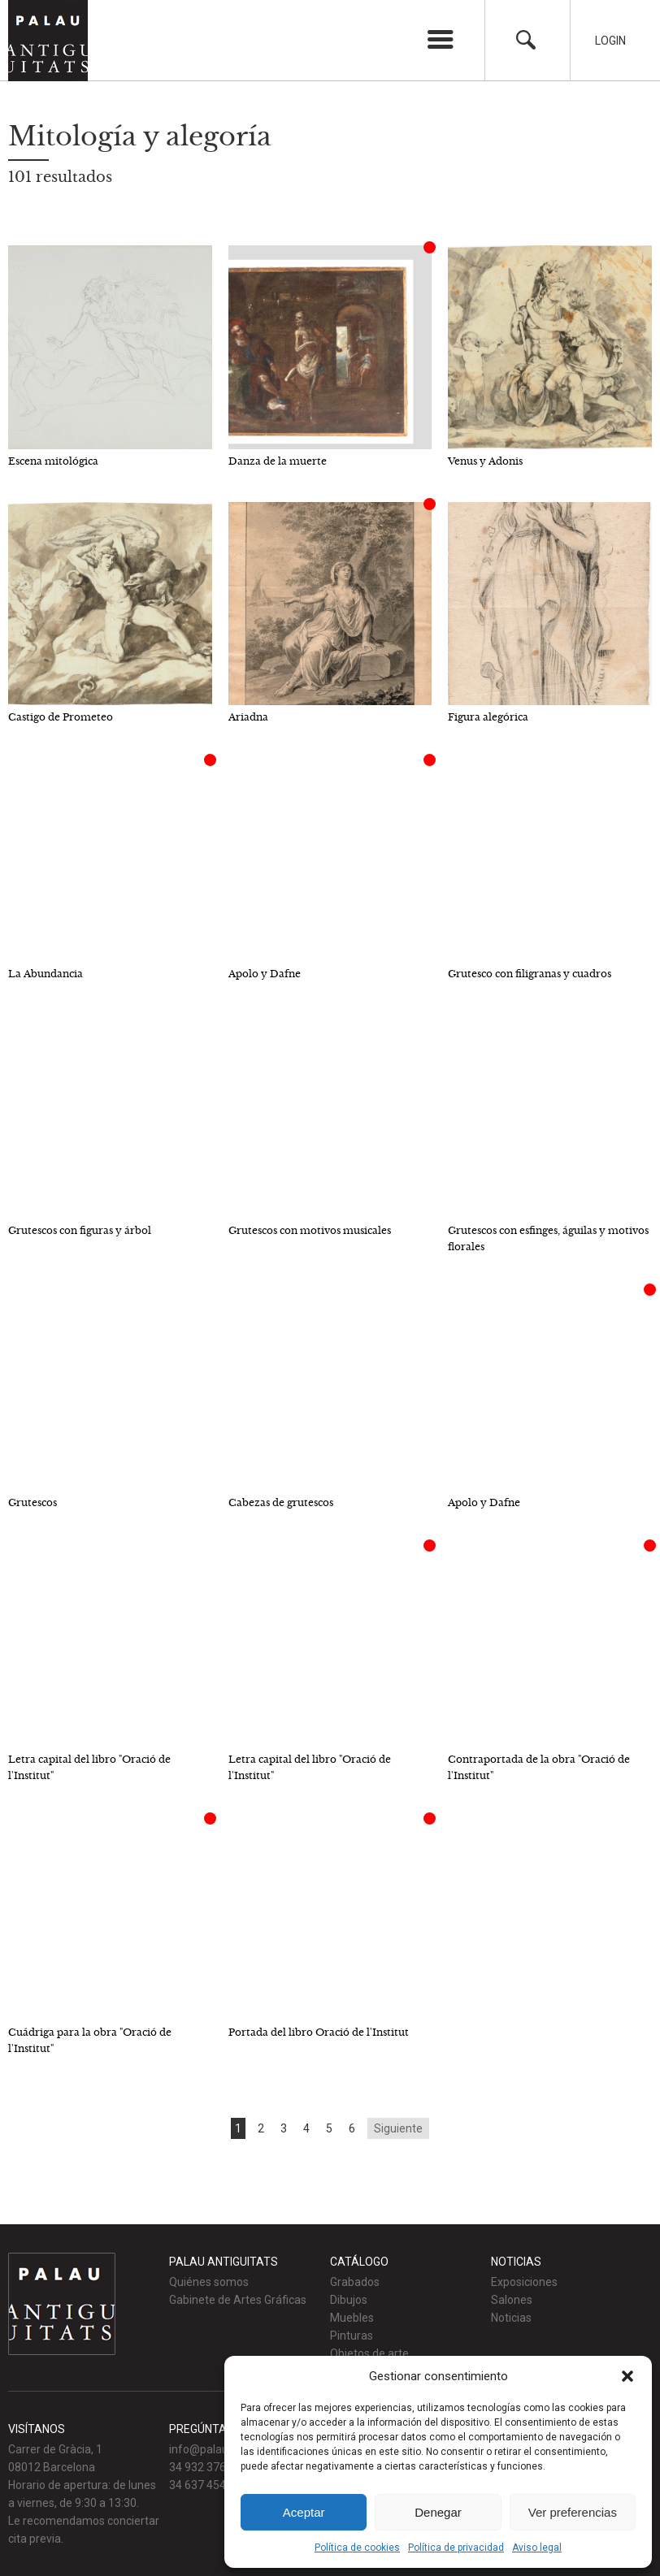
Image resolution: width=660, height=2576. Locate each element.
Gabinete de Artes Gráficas (237, 2299)
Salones (511, 2299)
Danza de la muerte (277, 461)
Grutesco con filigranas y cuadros (529, 974)
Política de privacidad (456, 2547)
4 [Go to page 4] (306, 2128)
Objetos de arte (369, 2353)
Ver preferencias (572, 2512)
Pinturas (351, 2335)
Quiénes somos (209, 2281)
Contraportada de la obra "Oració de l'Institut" (539, 1767)
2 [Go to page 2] (261, 2128)
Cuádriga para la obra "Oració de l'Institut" (90, 2040)
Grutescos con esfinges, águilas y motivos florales (548, 1238)
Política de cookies (357, 2547)
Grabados (355, 2281)
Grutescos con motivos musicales (309, 1230)
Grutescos (32, 1502)
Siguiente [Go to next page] (398, 2128)
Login (610, 40)
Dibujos (348, 2299)
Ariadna (248, 717)
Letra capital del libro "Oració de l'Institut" (89, 1767)
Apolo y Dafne (264, 974)
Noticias (511, 2317)
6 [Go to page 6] (352, 2128)
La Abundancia (45, 974)
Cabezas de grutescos (280, 1502)
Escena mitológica (53, 461)
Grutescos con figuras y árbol (79, 1230)
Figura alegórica (488, 717)
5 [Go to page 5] (329, 2128)
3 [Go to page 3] (283, 2128)
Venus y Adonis (485, 461)
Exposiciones (524, 2281)
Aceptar (304, 2512)
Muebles (352, 2317)
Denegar (438, 2512)
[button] (627, 2376)
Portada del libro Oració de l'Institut (318, 2032)
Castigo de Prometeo (60, 717)
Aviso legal (537, 2547)
